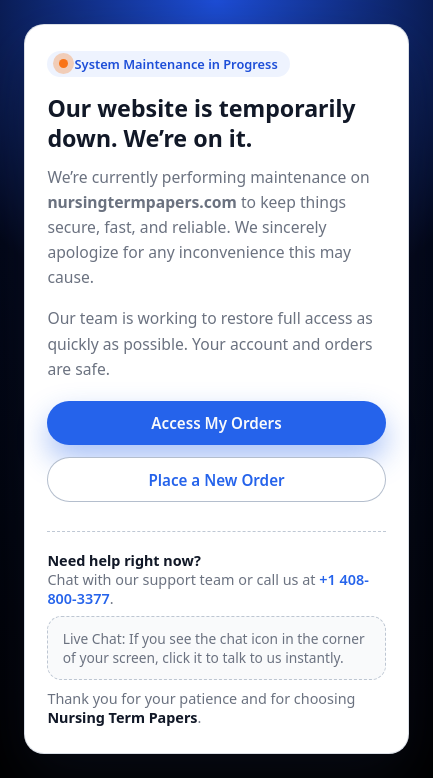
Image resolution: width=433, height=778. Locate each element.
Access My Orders (216, 423)
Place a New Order (216, 480)
